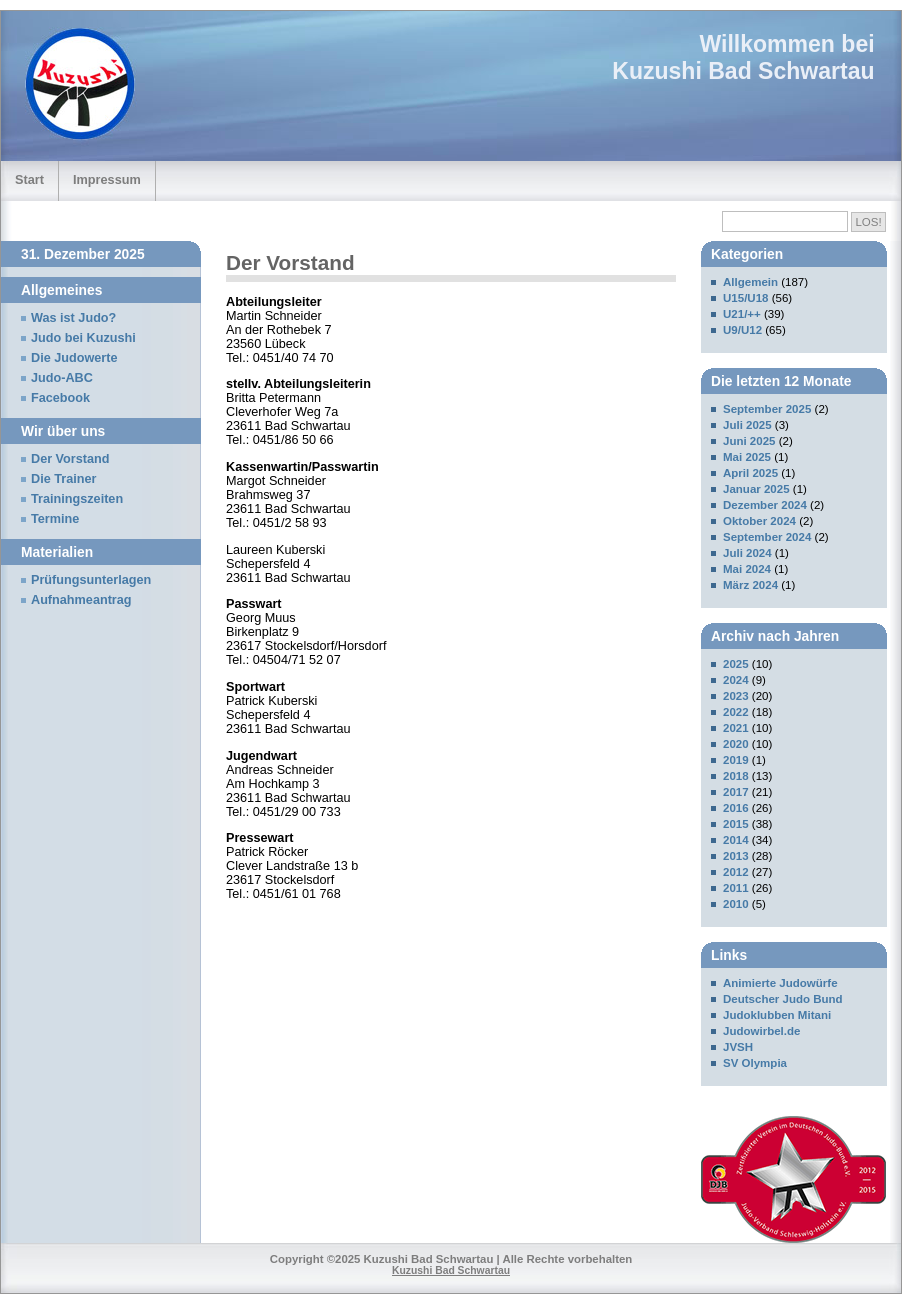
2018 (736, 776)
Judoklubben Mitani (777, 1015)
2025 (736, 664)
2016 (736, 808)
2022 (736, 712)
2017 (736, 792)
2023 (736, 696)
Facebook (60, 398)
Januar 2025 (756, 489)
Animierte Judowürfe (780, 983)
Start (29, 179)
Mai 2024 (747, 569)
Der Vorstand (70, 459)
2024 (736, 680)
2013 (736, 856)
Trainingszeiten (77, 499)
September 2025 (767, 409)
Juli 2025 (747, 425)
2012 (736, 872)
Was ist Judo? (73, 318)
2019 (736, 760)
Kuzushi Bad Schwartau (743, 71)
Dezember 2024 (765, 505)
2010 (736, 904)
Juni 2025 (749, 441)
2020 (736, 744)
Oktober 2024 (759, 521)
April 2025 (750, 473)
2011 (736, 888)
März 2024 (750, 585)
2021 (736, 728)
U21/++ (742, 314)
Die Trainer (63, 479)
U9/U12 (742, 330)
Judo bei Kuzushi (83, 338)
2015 (736, 824)
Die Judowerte (74, 358)
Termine (55, 519)
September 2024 (767, 537)
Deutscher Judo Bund (783, 999)
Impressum (107, 179)
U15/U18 (745, 298)
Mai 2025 (747, 457)
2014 (736, 840)
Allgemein (750, 282)
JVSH (738, 1047)
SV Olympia (755, 1063)
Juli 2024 (747, 553)
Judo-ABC (62, 378)
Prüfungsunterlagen (91, 580)
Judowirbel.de (761, 1031)
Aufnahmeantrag (81, 600)
